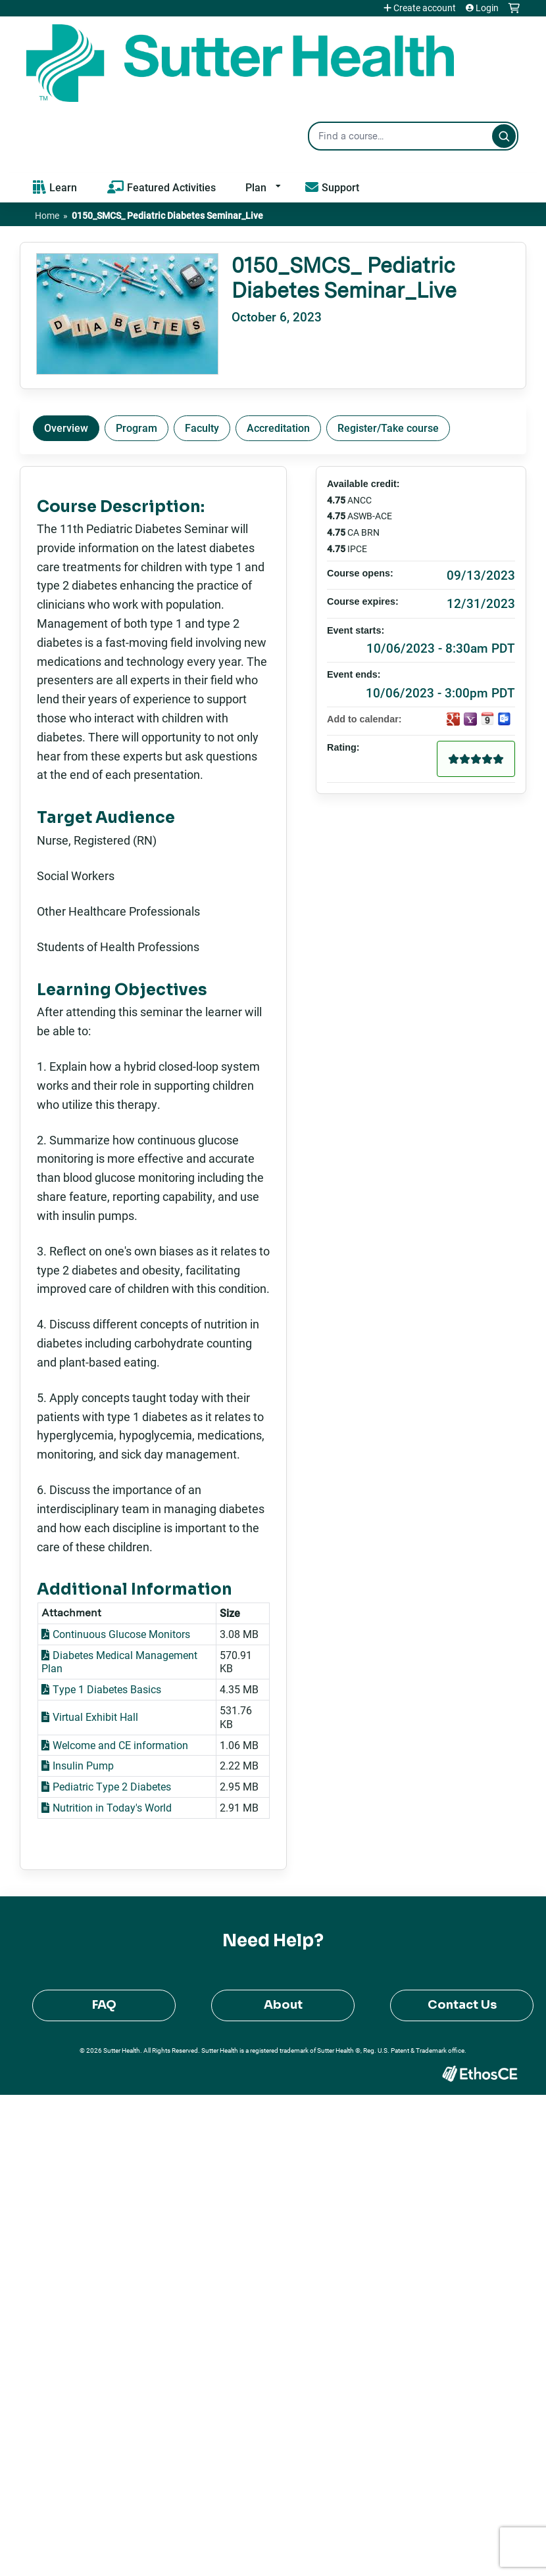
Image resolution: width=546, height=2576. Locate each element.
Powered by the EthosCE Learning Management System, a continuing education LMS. (479, 2073)
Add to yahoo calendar (470, 719)
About (283, 2005)
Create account (424, 7)
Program (136, 427)
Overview (66, 427)
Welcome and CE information (120, 1745)
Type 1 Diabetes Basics (107, 1689)
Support (340, 187)
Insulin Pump (83, 1765)
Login (487, 7)
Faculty (202, 427)
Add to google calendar (453, 719)
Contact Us (462, 2005)
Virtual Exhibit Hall (95, 1716)
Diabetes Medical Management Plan (119, 1661)
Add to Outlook (504, 719)
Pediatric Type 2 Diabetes (112, 1786)
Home (47, 215)
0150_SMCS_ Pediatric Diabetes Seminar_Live (167, 215)
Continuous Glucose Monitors (121, 1634)
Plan (255, 187)
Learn (63, 187)
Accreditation (278, 427)
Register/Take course (388, 427)
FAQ (104, 2005)
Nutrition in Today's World (112, 1807)
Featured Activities (171, 187)
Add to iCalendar (487, 718)
